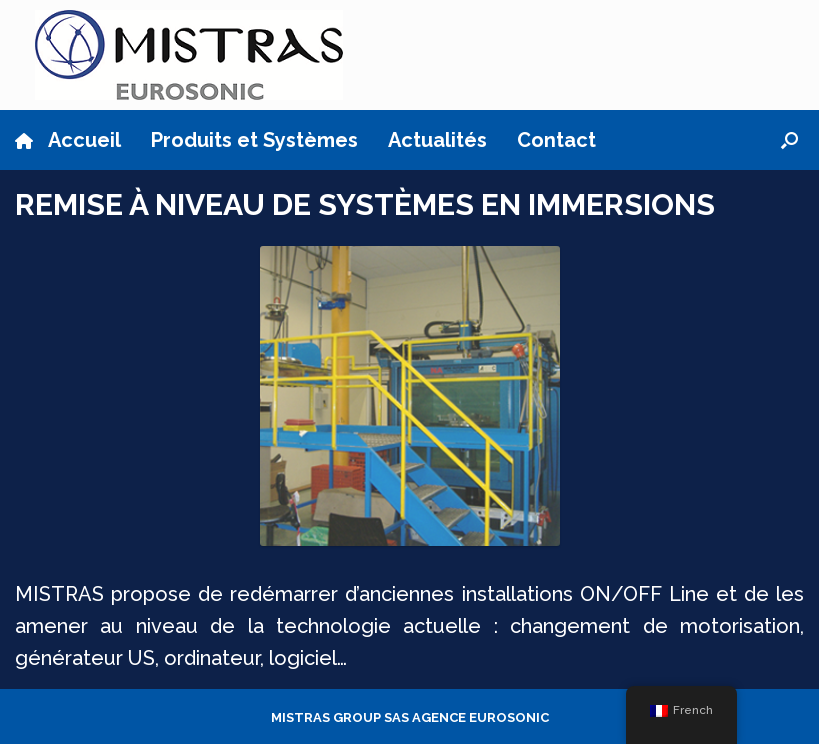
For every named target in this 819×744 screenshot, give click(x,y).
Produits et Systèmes (254, 140)
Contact (556, 140)
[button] (789, 140)
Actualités (437, 140)
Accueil (68, 140)
